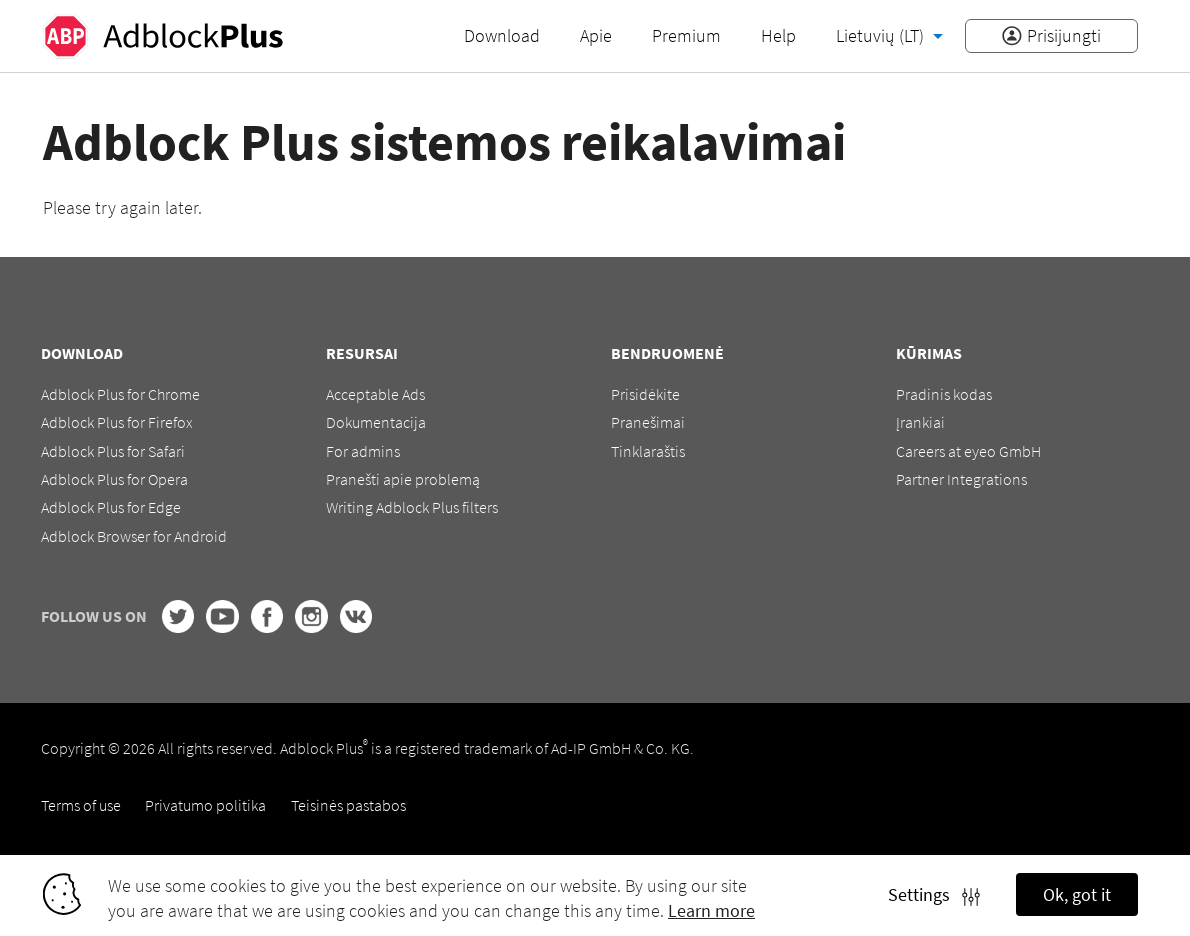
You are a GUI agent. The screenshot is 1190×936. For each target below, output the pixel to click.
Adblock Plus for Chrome (120, 394)
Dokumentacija (376, 422)
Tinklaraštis (648, 451)
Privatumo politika (205, 805)
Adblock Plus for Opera (114, 479)
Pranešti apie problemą (403, 479)
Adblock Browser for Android (134, 536)
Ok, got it (1077, 894)
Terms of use (81, 805)
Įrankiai (920, 422)
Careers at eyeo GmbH (968, 451)
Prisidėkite (645, 394)
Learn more (711, 910)
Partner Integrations (961, 479)
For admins (363, 451)
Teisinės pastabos (348, 805)
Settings (934, 894)
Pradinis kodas (944, 394)
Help (778, 35)
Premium (686, 35)
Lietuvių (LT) (882, 35)
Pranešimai (648, 422)
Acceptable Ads (375, 394)
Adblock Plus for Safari (113, 451)
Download (502, 35)
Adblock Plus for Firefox (117, 422)
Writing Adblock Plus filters (412, 507)
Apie (596, 35)
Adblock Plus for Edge (111, 507)
